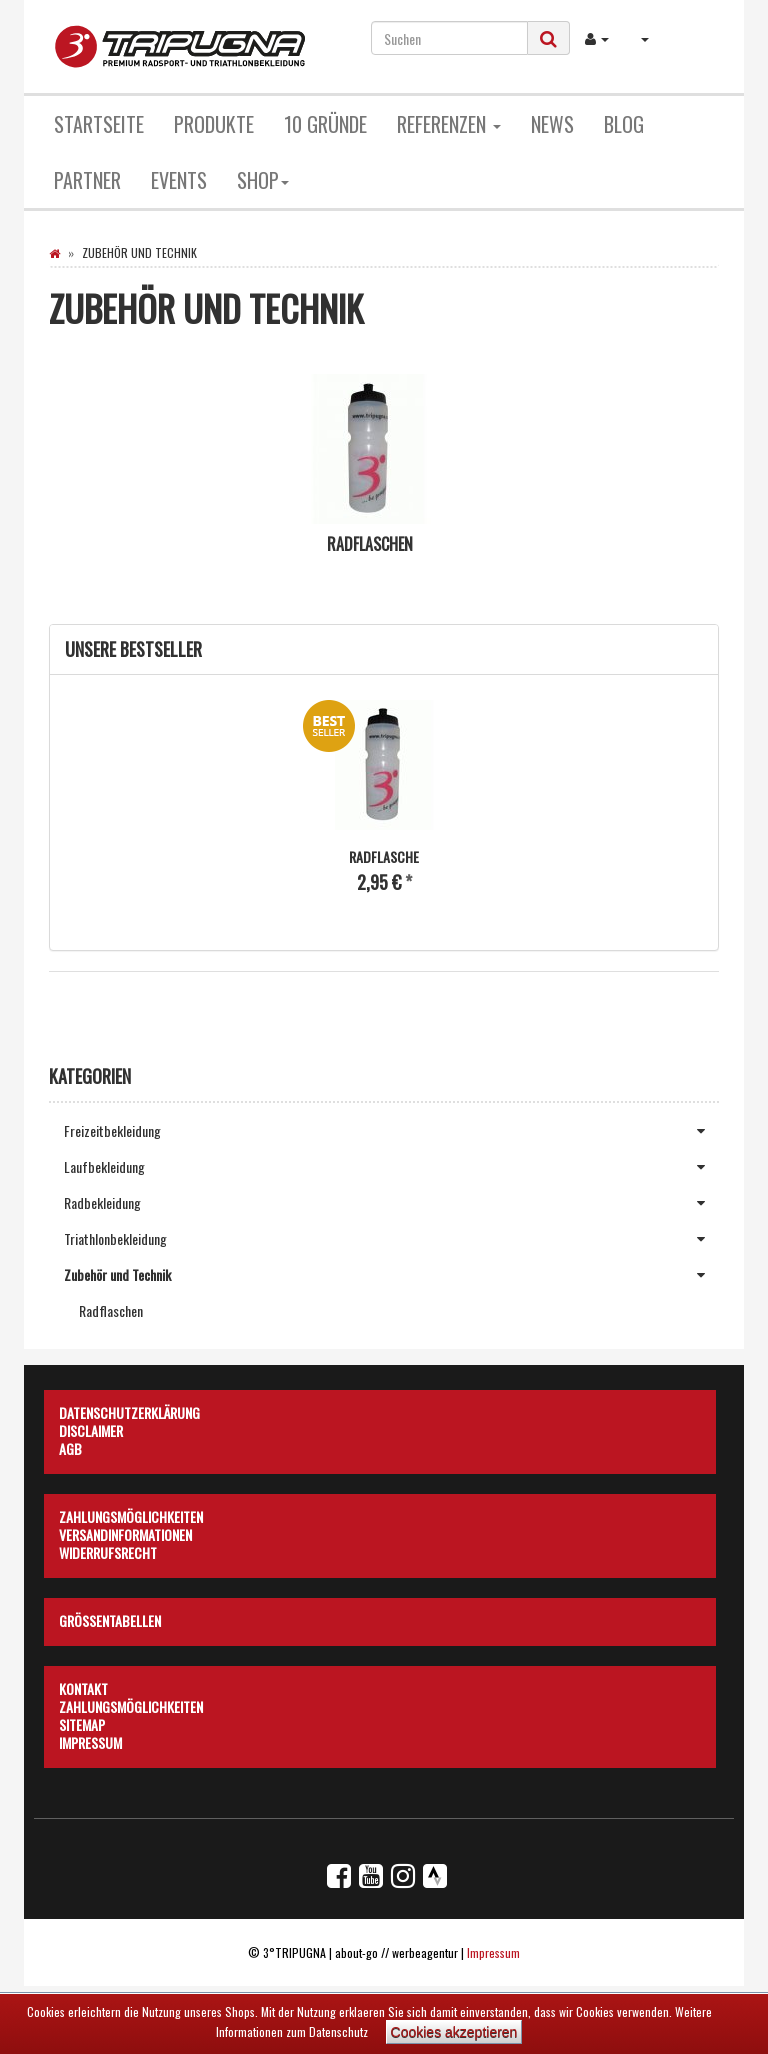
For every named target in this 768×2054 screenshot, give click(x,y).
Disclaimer (91, 1428)
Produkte (214, 124)
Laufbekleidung (391, 1167)
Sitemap (82, 1722)
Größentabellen (110, 1618)
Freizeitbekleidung (391, 1131)
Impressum (90, 1740)
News (552, 124)
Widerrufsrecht (108, 1550)
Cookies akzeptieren (454, 2032)
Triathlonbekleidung (391, 1239)
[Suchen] (449, 38)
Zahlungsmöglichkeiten (131, 1514)
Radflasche (384, 856)
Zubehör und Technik (391, 1275)
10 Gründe (325, 124)
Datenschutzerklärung (129, 1410)
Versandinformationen (125, 1532)
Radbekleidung (391, 1203)
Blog (624, 124)
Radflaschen (370, 544)
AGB (70, 1446)
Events (179, 180)
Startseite (99, 124)
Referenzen (449, 124)
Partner (87, 180)
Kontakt (83, 1686)
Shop (263, 180)
